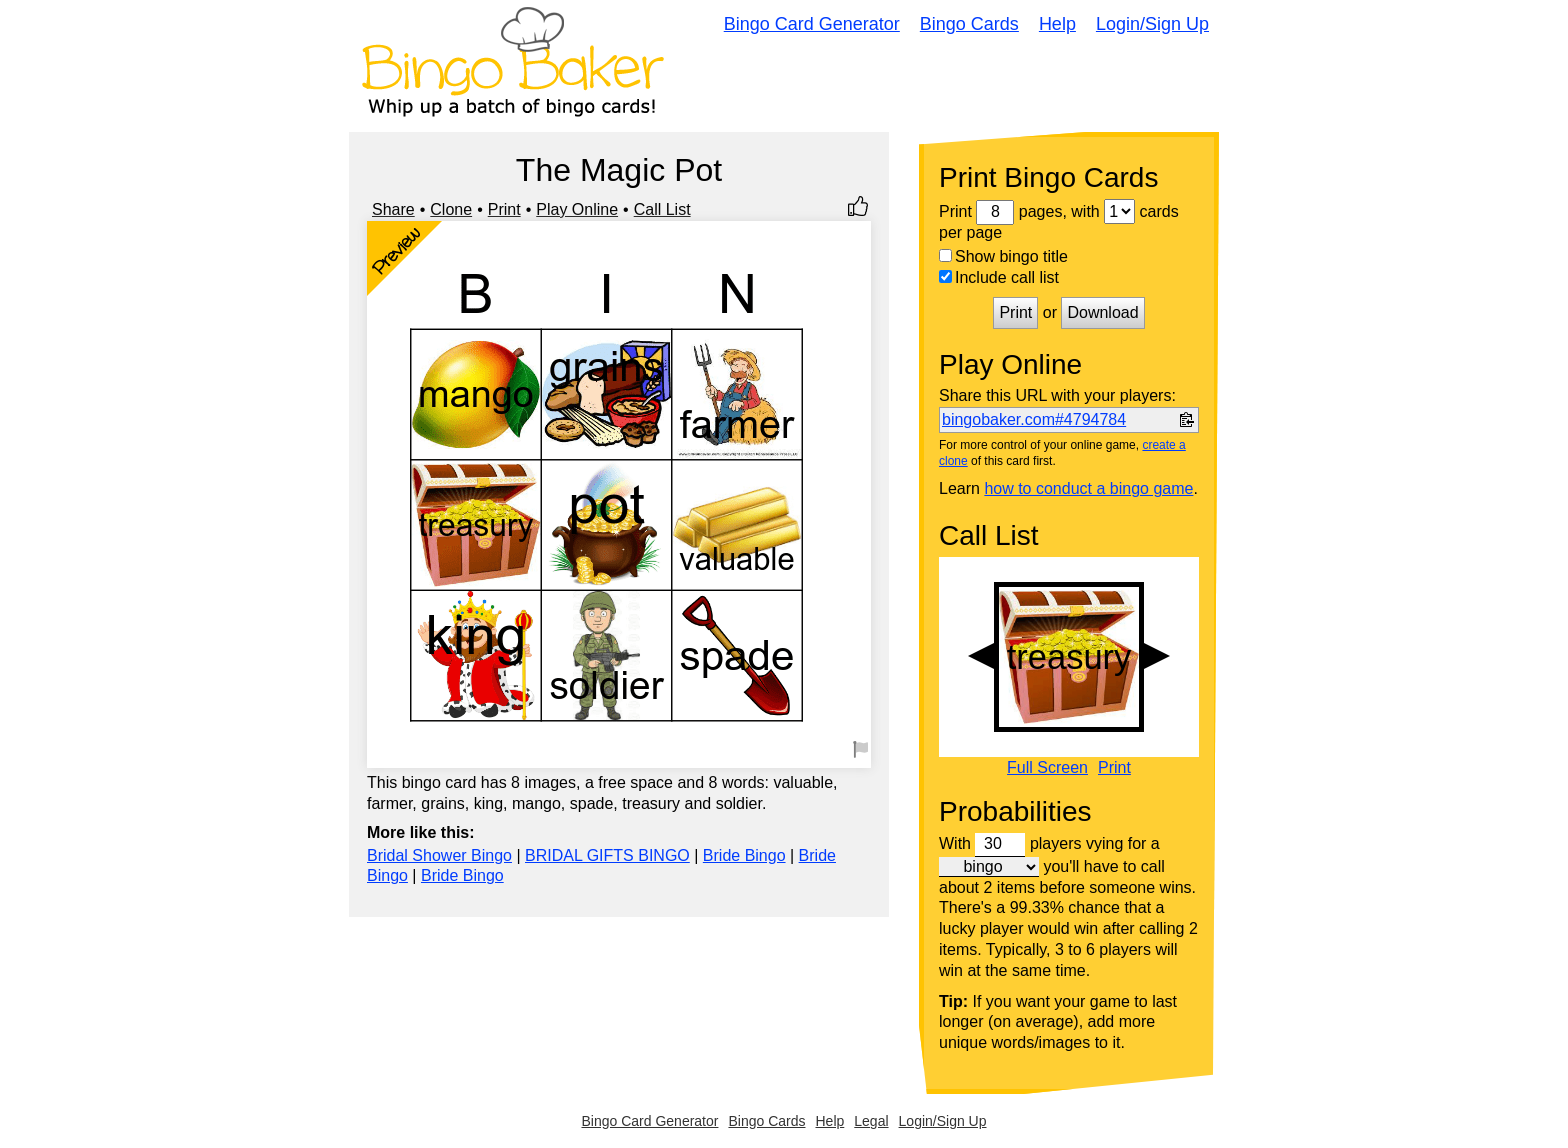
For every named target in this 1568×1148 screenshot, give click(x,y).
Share (393, 209)
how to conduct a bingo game (1088, 488)
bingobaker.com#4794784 (1034, 419)
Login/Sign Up (1152, 24)
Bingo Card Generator (812, 24)
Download (1102, 312)
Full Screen (1047, 768)
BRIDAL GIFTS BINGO (607, 855)
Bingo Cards (969, 24)
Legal (871, 1121)
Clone (451, 209)
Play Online (577, 209)
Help (1057, 24)
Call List (662, 209)
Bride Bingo (744, 855)
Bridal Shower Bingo (439, 855)
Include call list (999, 277)
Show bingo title (1003, 256)
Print (504, 209)
